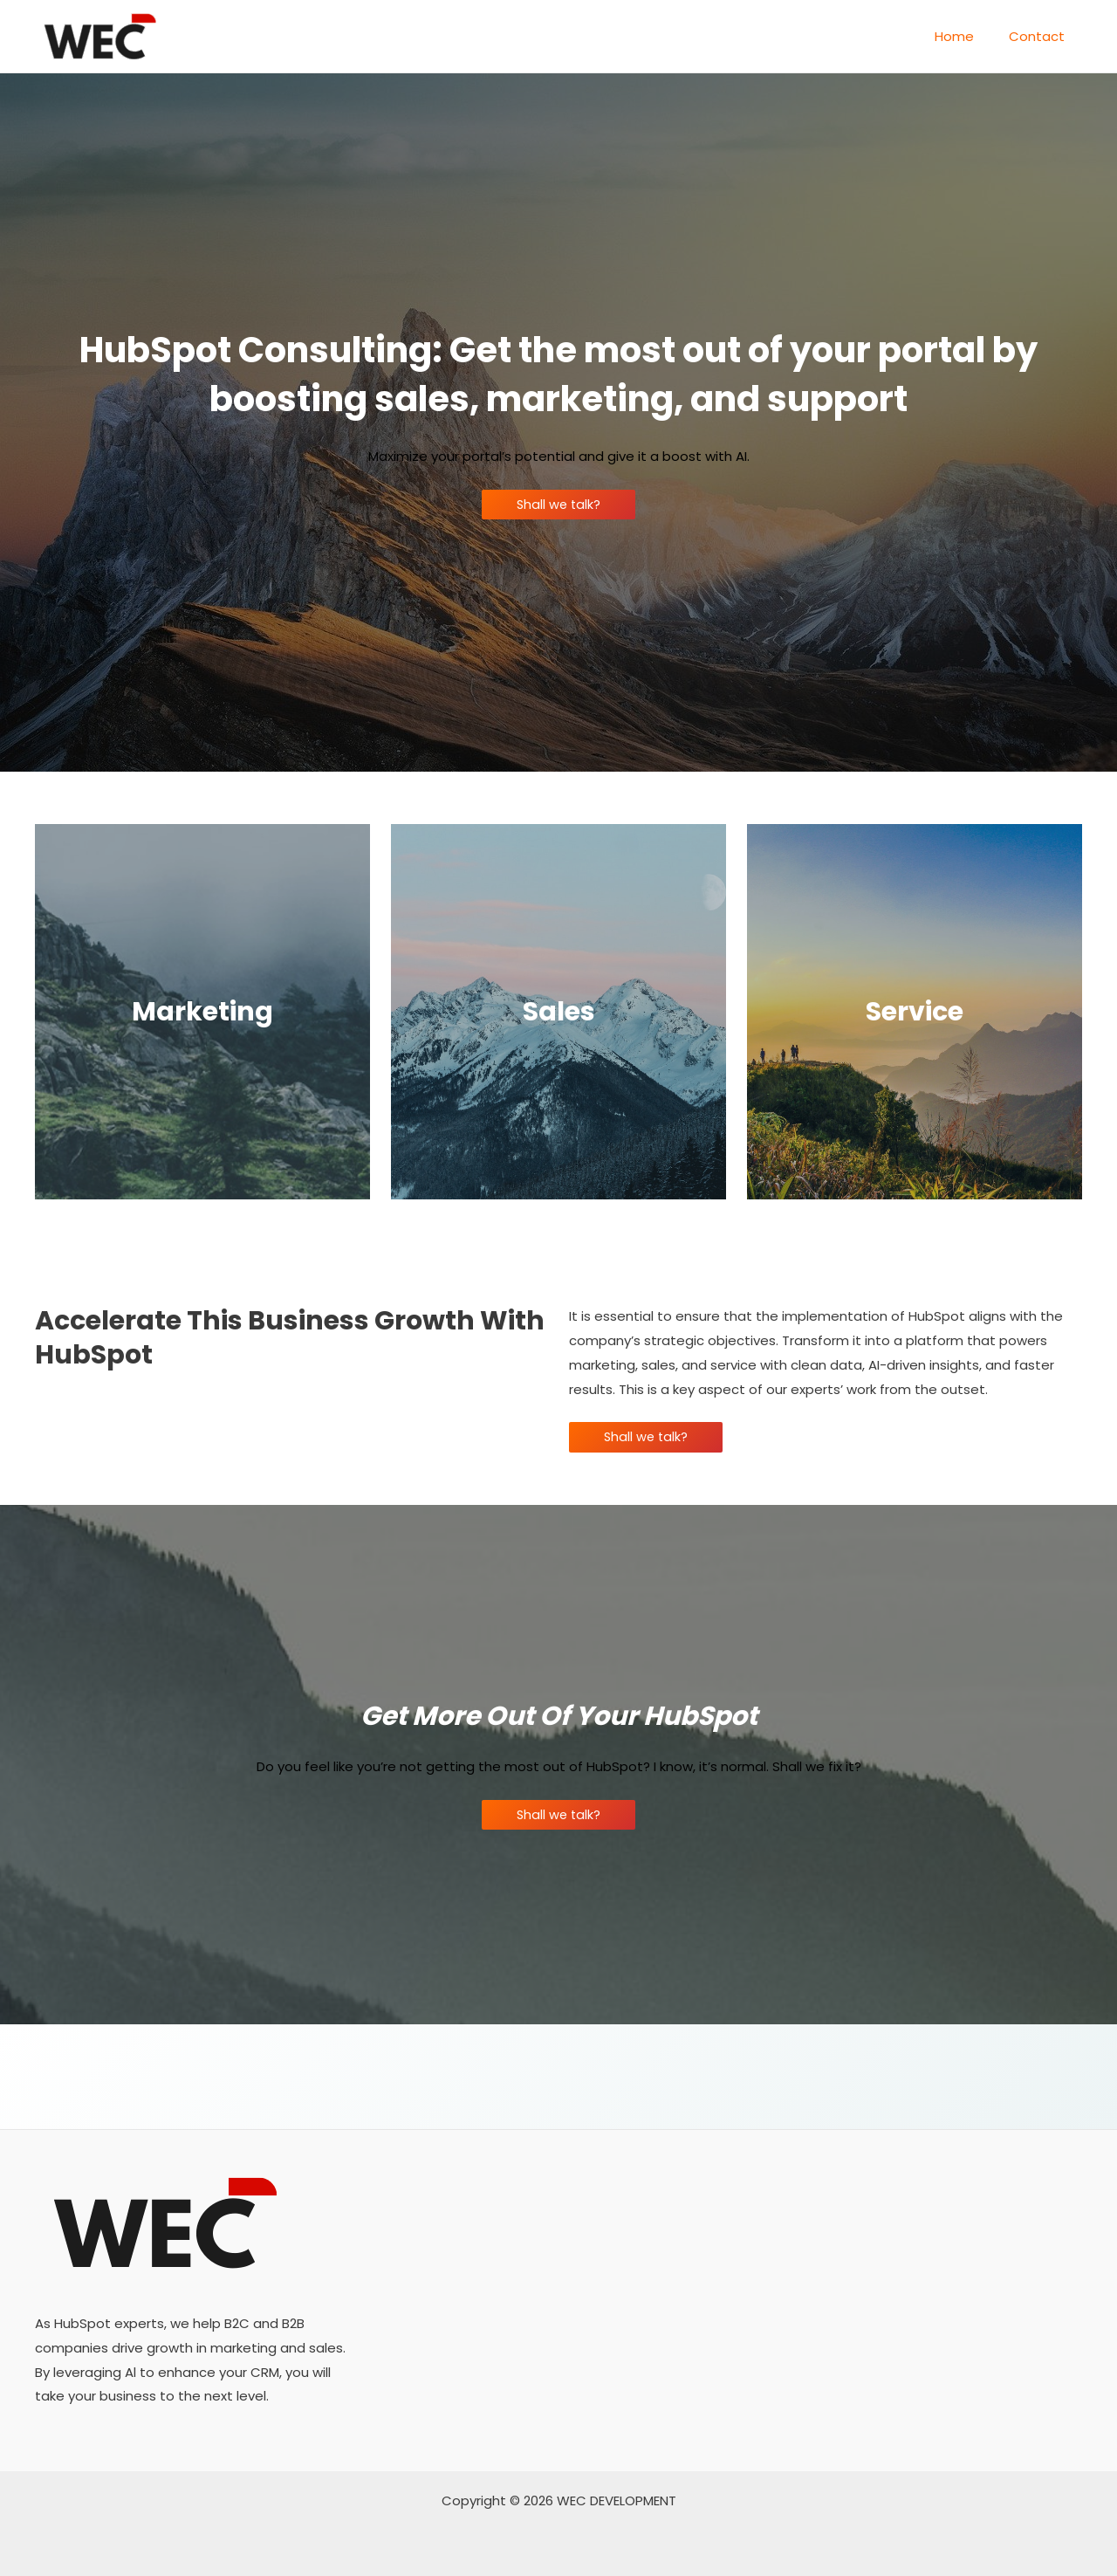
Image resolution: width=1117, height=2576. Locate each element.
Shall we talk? (559, 504)
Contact (1041, 36)
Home (967, 36)
